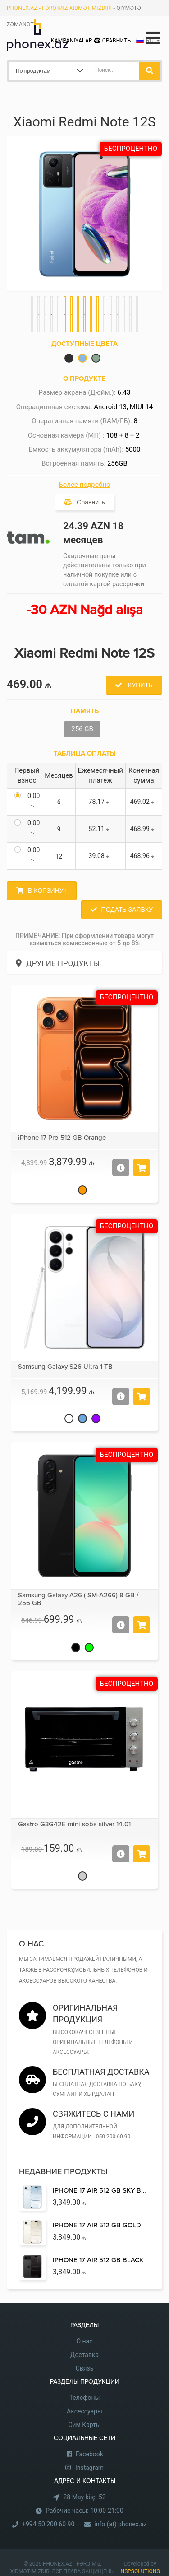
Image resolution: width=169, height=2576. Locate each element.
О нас (84, 2341)
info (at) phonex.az (120, 2524)
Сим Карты (84, 2424)
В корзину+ (47, 890)
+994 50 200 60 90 (48, 2524)
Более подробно (84, 485)
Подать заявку (127, 909)
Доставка (84, 2354)
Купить (139, 685)
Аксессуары (84, 2411)
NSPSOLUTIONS (140, 2571)
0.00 (33, 800)
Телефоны (84, 2397)
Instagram (89, 2467)
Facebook (89, 2454)
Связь (85, 2368)
